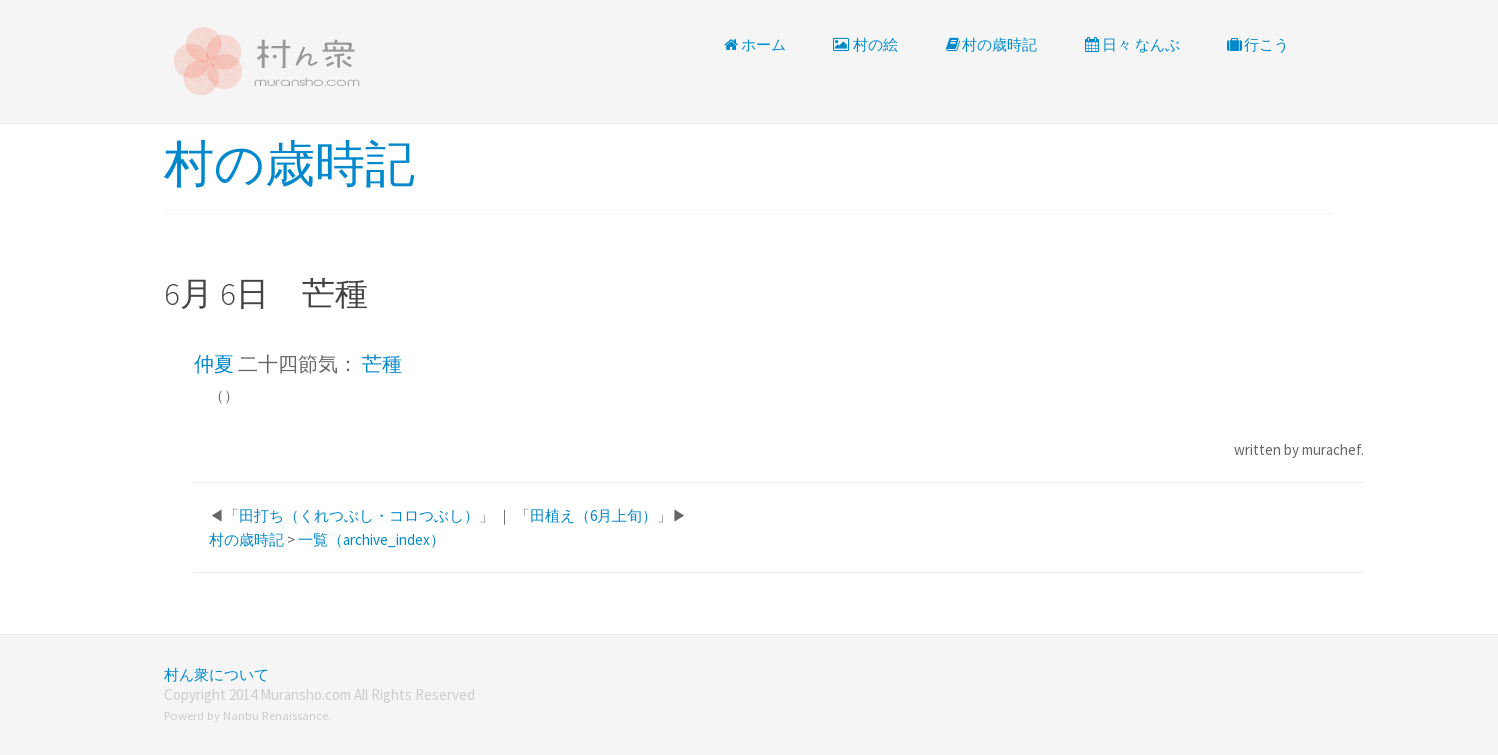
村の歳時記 (990, 44)
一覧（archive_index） (371, 539)
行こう (1257, 44)
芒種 (382, 363)
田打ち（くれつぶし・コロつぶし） (359, 515)
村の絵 (864, 44)
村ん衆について (216, 674)
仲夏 (214, 363)
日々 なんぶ (1130, 44)
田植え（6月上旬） (593, 515)
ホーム (754, 44)
